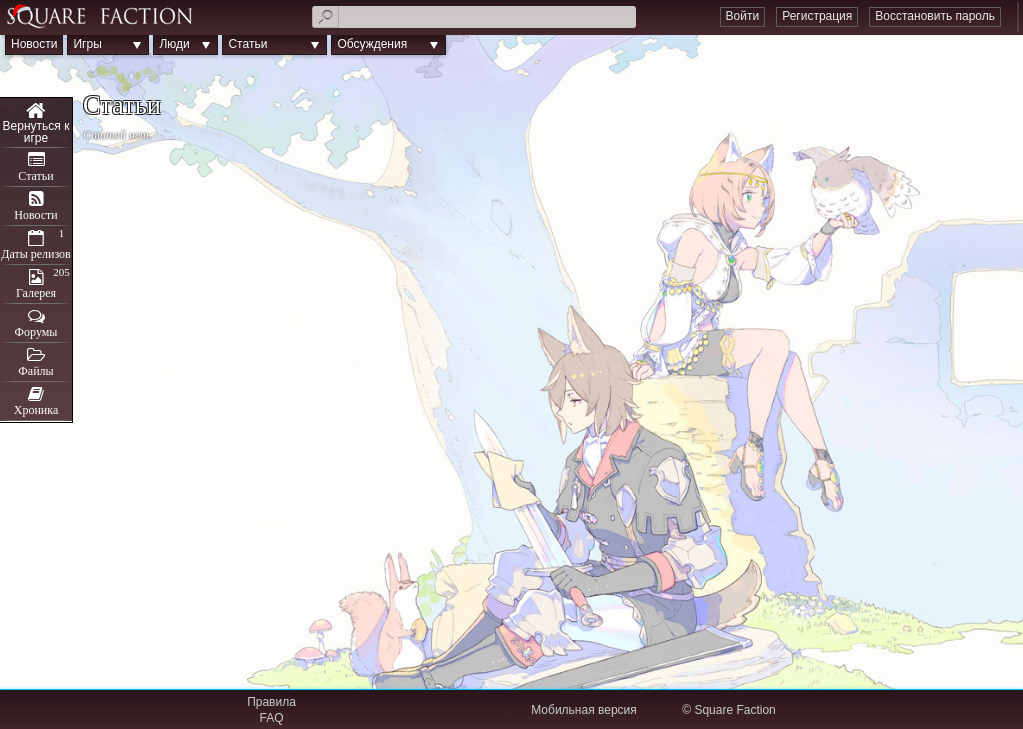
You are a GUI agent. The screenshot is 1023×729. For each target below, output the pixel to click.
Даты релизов (36, 254)
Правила (271, 702)
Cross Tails (36, 123)
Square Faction (734, 710)
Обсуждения (372, 44)
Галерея (36, 293)
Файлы (35, 371)
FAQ (271, 718)
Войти (743, 16)
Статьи (247, 44)
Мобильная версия (584, 710)
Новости (34, 44)
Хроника (36, 410)
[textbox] (474, 17)
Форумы (36, 332)
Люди (174, 44)
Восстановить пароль (935, 16)
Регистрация (817, 16)
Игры (87, 44)
